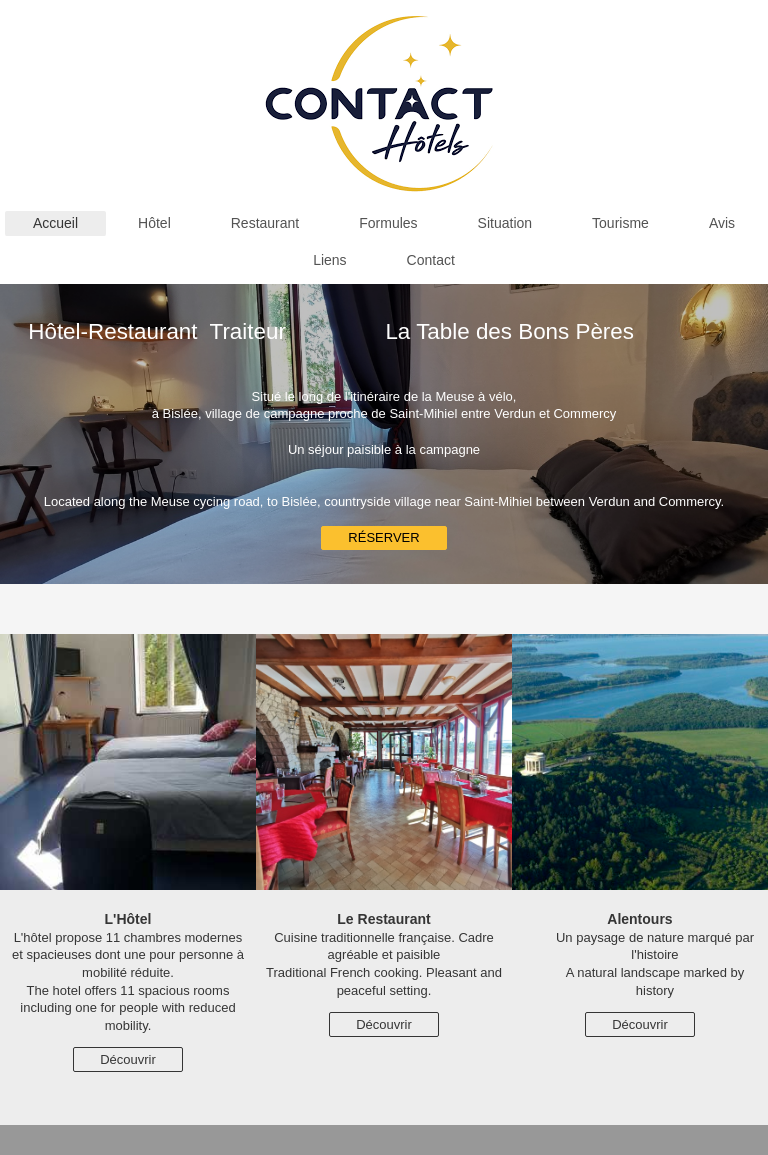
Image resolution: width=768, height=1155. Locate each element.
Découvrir (128, 1059)
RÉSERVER (383, 537)
